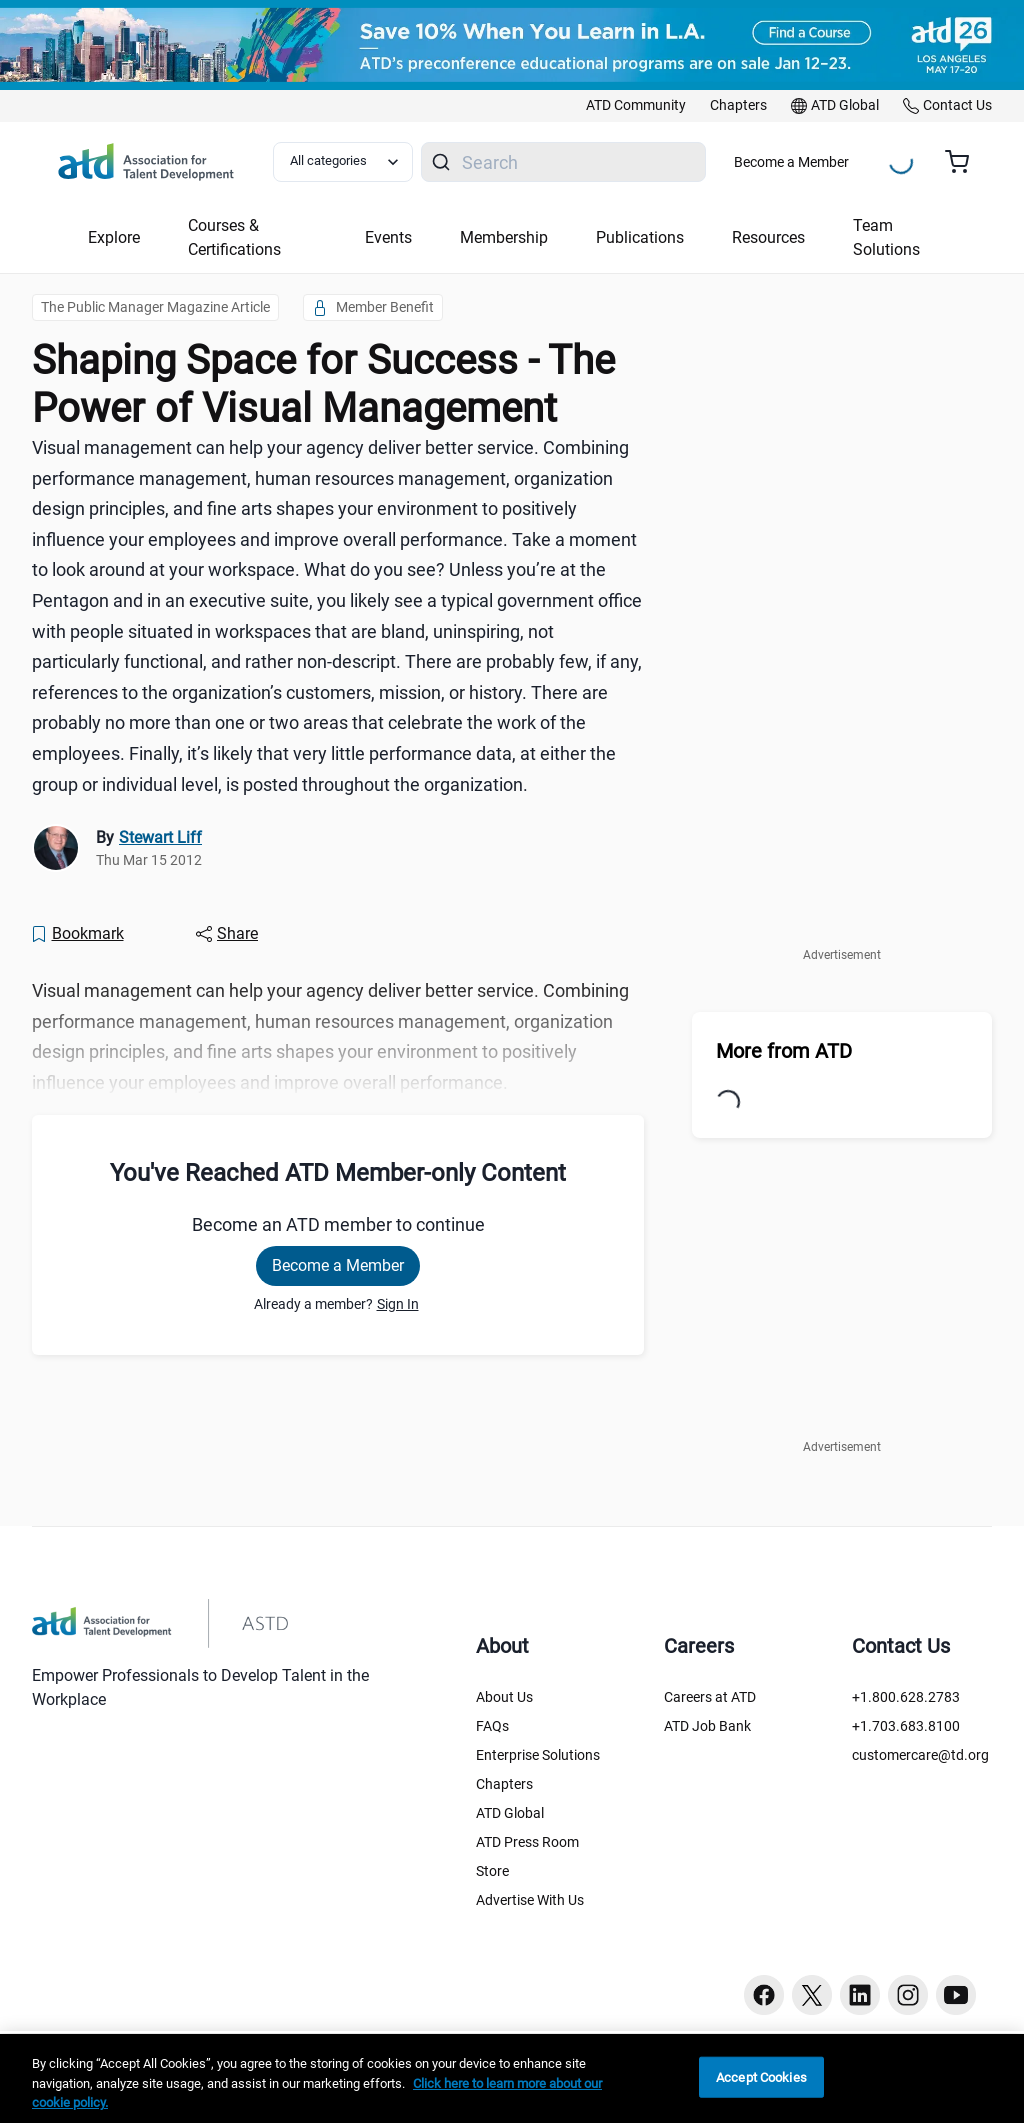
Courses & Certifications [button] (234, 237)
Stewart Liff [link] (160, 837)
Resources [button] (768, 237)
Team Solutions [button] (886, 237)
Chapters (504, 1784)
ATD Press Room (527, 1842)
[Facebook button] (764, 1995)
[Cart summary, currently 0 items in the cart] (964, 162)
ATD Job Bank (707, 1726)
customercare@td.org (920, 1755)
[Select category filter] (343, 162)
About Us (504, 1697)
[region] (512, 2078)
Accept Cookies (761, 2076)
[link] (636, 106)
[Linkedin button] (860, 1995)
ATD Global (510, 1813)
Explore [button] (114, 237)
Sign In (398, 1304)
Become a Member (791, 162)
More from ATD (784, 1051)
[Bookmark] (77, 934)
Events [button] (388, 237)
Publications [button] (640, 237)
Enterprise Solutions (538, 1755)
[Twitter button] (812, 1995)
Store (492, 1871)
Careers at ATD (710, 1697)
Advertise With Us (530, 1900)
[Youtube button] (956, 1995)
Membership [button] (504, 237)
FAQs (492, 1726)
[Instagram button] (908, 1995)
